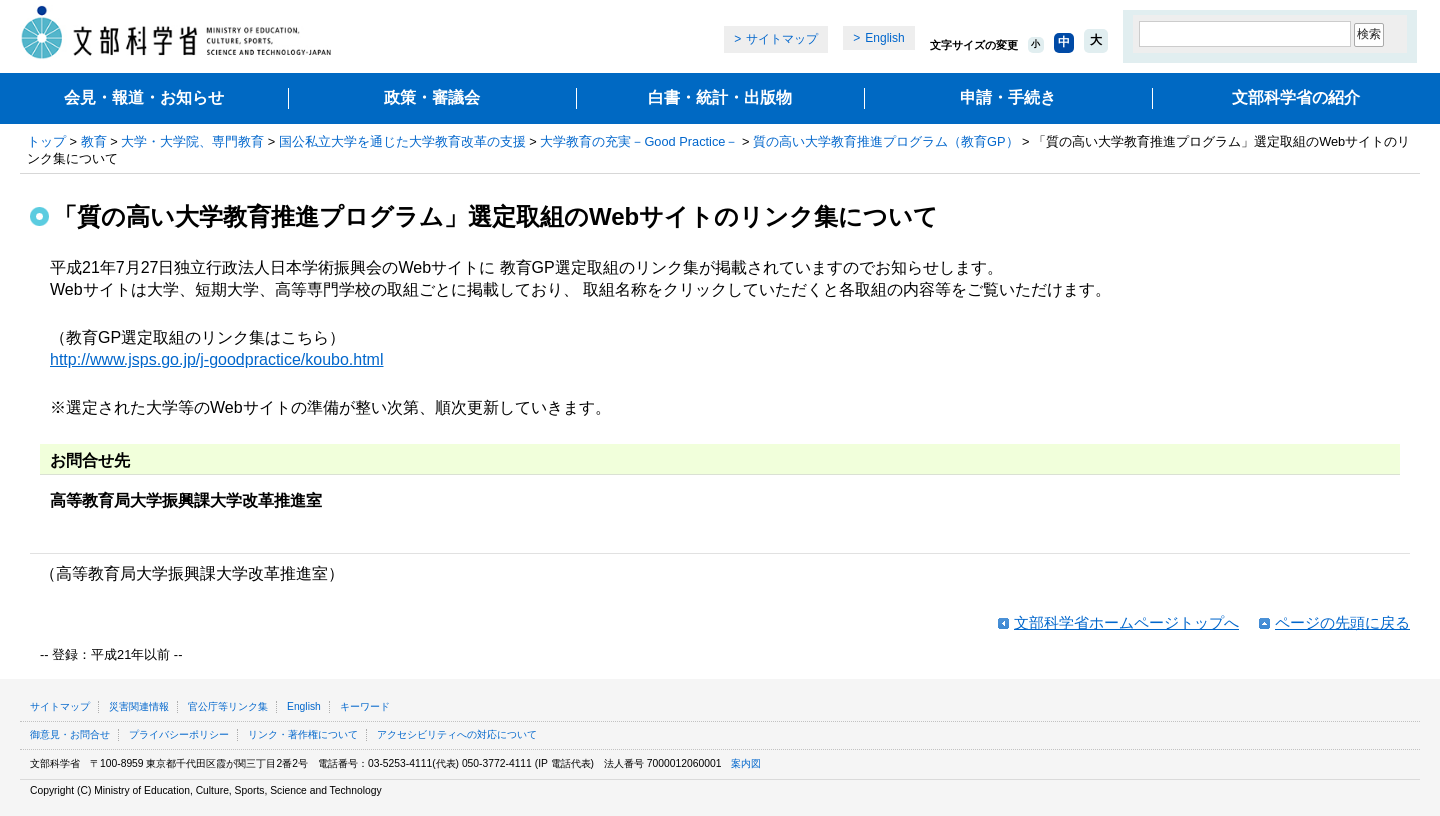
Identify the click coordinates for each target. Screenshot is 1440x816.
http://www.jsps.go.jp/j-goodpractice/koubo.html (217, 359)
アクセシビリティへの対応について (457, 734)
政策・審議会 (432, 97)
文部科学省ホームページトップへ (1126, 622)
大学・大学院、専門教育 (192, 141)
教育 (94, 141)
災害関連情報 (139, 706)
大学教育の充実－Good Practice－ (639, 141)
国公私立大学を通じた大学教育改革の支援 (402, 141)
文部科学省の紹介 (1296, 97)
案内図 (746, 763)
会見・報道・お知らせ (144, 97)
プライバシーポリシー (179, 734)
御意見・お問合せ (70, 734)
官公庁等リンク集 (228, 706)
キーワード (365, 706)
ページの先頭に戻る (1342, 622)
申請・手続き (1008, 97)
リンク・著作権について (303, 734)
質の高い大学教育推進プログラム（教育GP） (886, 141)
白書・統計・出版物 (720, 97)
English (884, 38)
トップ (46, 141)
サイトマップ (782, 39)
